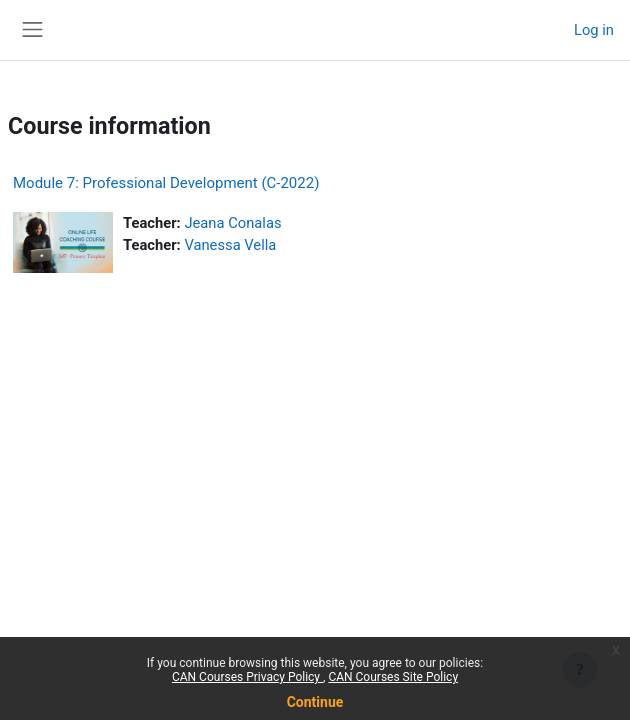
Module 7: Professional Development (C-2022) (166, 183)
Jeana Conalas (232, 223)
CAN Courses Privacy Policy (247, 677)
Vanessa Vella (230, 245)
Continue (315, 702)
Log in (594, 30)
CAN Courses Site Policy (393, 677)
